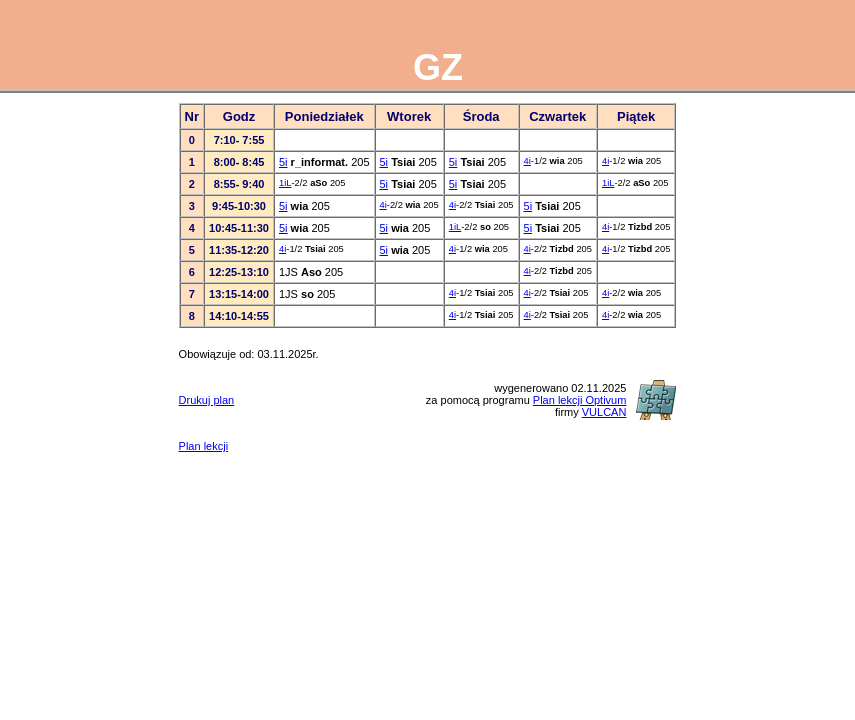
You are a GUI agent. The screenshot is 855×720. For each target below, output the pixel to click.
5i (283, 162)
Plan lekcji (204, 446)
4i (527, 161)
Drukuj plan (207, 400)
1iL (285, 183)
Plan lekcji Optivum (580, 400)
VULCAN (604, 412)
